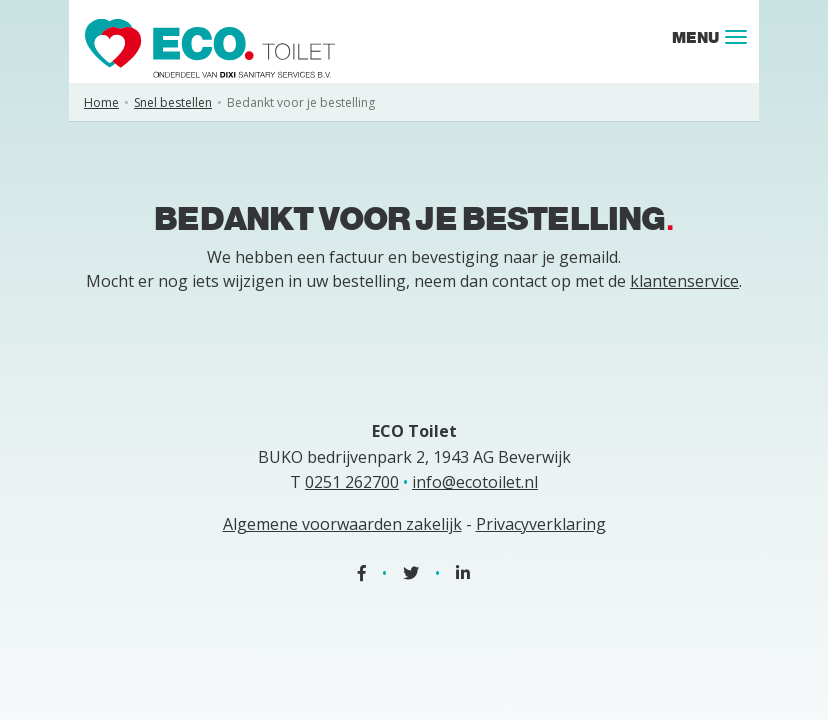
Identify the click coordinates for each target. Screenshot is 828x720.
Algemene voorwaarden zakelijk (342, 524)
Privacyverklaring (541, 524)
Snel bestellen (173, 102)
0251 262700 (352, 482)
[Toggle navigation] (736, 37)
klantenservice (684, 281)
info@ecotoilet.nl (475, 482)
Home (101, 102)
